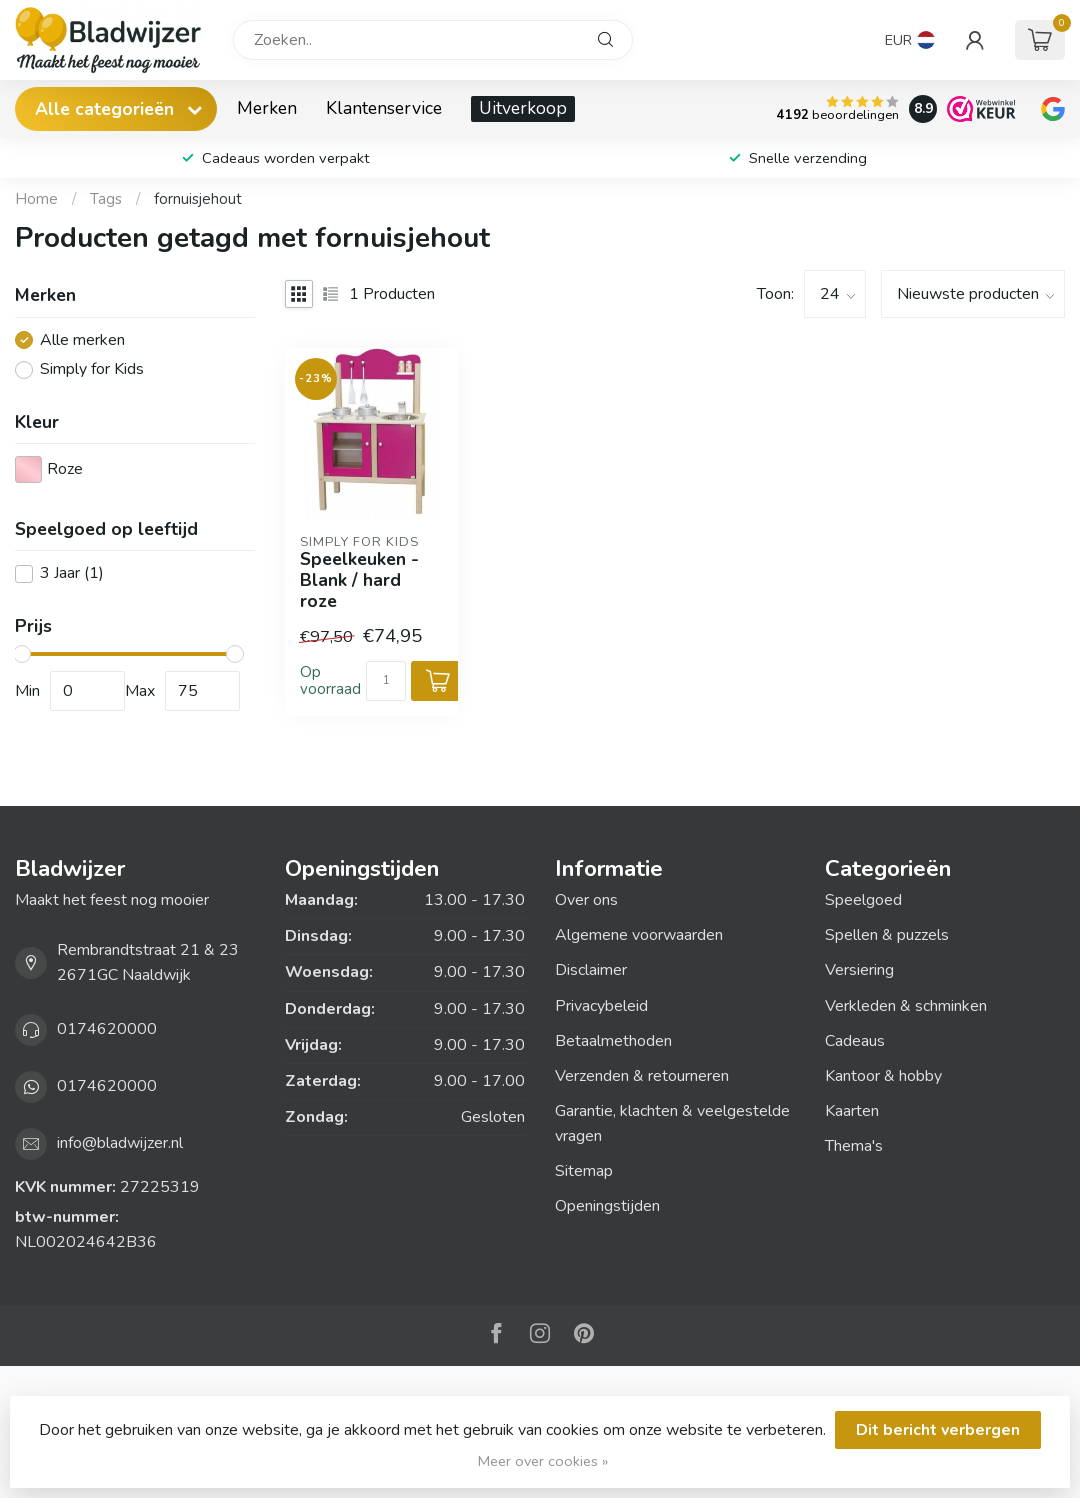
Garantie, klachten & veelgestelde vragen (672, 1123)
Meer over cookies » (543, 1461)
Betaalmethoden (613, 1041)
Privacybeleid (601, 1006)
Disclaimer (591, 970)
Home (36, 199)
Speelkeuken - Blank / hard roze (359, 580)
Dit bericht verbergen (938, 1430)
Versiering (859, 970)
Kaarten (852, 1111)
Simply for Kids (92, 370)
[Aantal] (386, 681)
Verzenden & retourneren (642, 1076)
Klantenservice (384, 108)
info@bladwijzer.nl (120, 1143)
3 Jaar (72, 574)
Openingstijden (607, 1206)
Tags (106, 199)
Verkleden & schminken (906, 1006)
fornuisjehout (198, 199)
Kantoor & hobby (883, 1076)
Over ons (586, 900)
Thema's (854, 1146)
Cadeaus (855, 1041)
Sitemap (584, 1171)
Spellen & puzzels (887, 935)
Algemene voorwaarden (639, 935)
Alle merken (82, 341)
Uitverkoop (523, 108)
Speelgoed (863, 900)
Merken (267, 108)
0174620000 (107, 1029)
